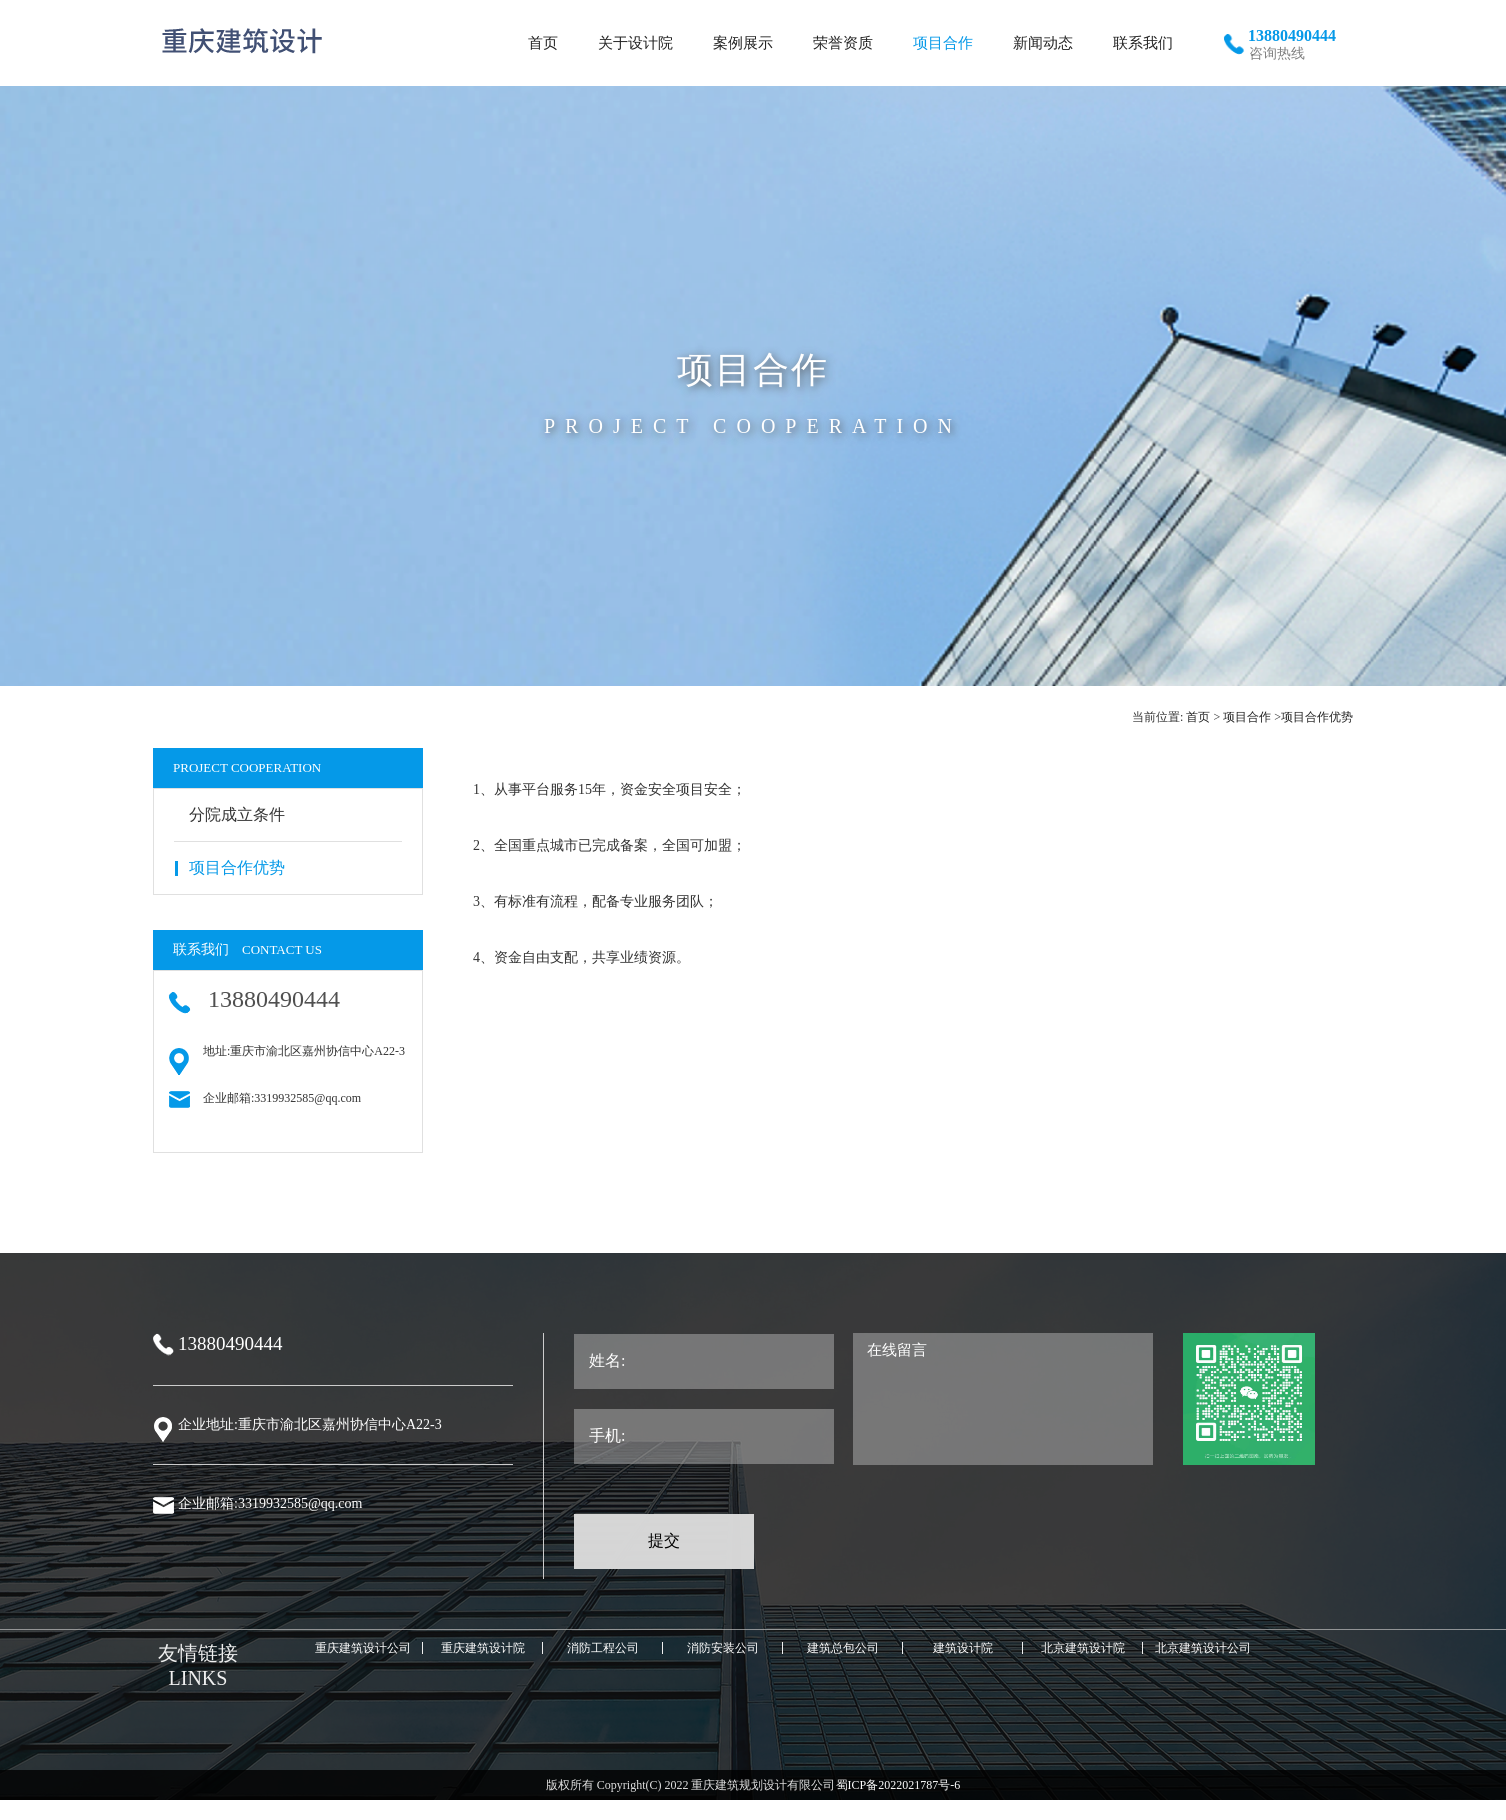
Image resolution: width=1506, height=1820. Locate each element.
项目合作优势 (1317, 717)
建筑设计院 (963, 1648)
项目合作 (1247, 717)
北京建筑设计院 (1083, 1648)
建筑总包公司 (843, 1648)
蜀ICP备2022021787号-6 (898, 1785)
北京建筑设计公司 (1203, 1648)
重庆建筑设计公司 (363, 1648)
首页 (1198, 717)
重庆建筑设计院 (483, 1648)
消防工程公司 (603, 1648)
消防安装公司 (723, 1648)
